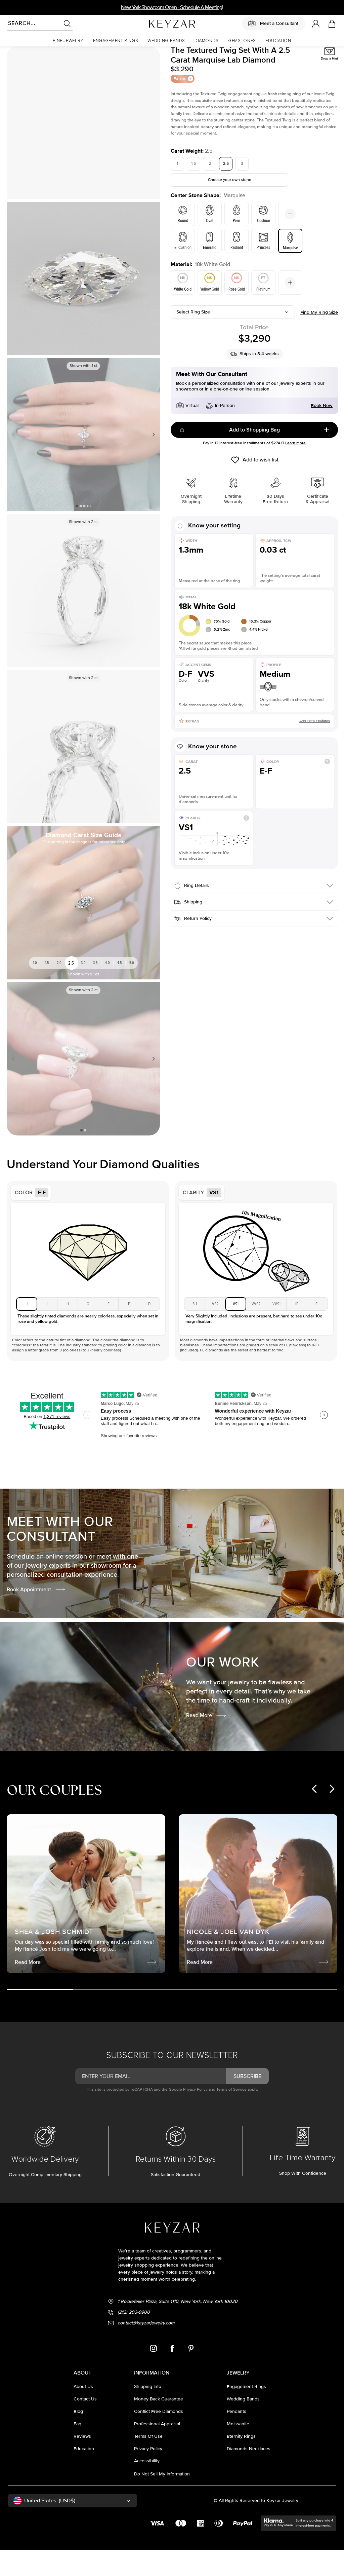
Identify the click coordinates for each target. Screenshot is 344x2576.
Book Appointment (36, 1616)
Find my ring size (319, 338)
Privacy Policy (195, 2115)
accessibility (147, 2487)
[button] (68, 40)
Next (152, 461)
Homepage (16, 55)
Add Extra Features (314, 747)
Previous (14, 461)
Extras (183, 105)
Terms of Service (231, 2115)
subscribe (247, 2102)
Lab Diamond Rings (46, 55)
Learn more (295, 469)
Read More (206, 1742)
